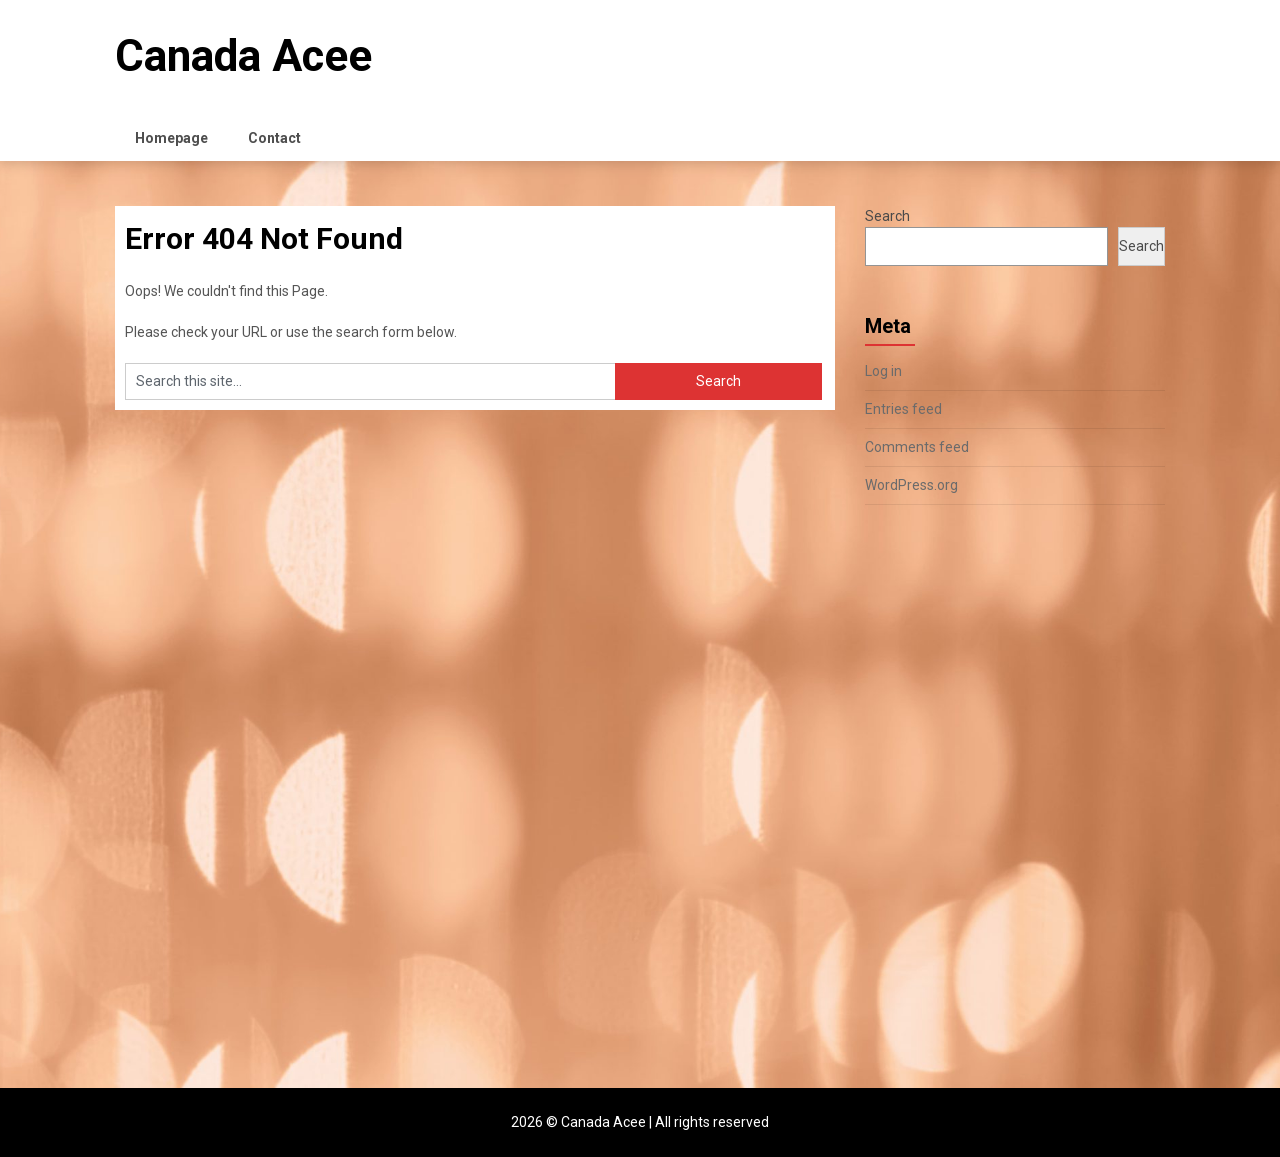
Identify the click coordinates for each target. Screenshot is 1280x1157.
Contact (274, 138)
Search (887, 216)
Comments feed (917, 447)
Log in (883, 371)
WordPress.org (911, 485)
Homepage (171, 138)
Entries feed (903, 409)
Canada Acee (243, 56)
